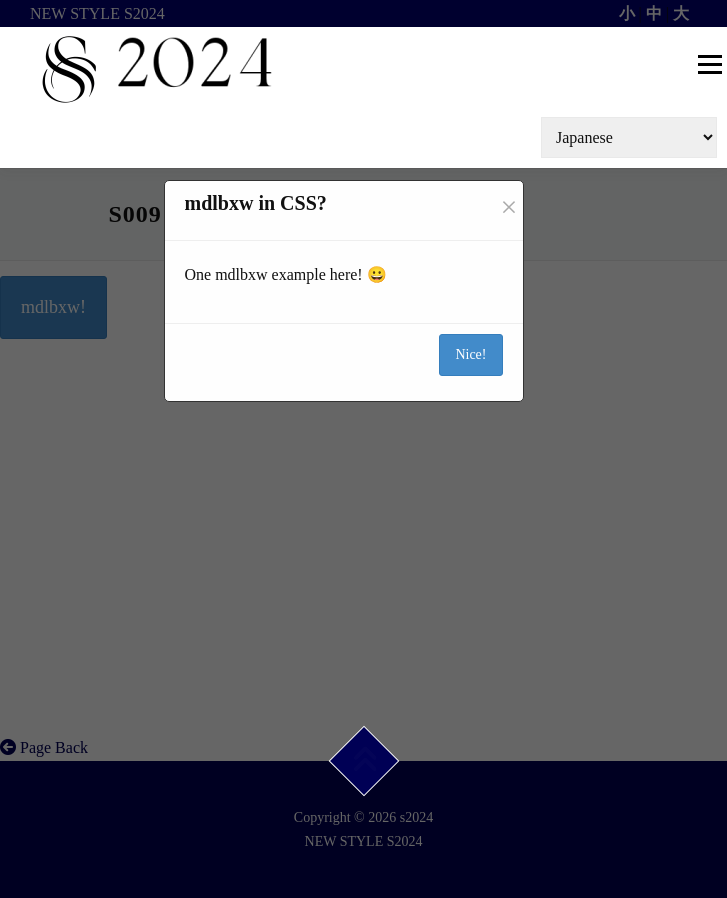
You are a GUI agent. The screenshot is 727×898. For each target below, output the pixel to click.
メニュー (709, 64)
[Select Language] (629, 137)
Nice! (470, 354)
